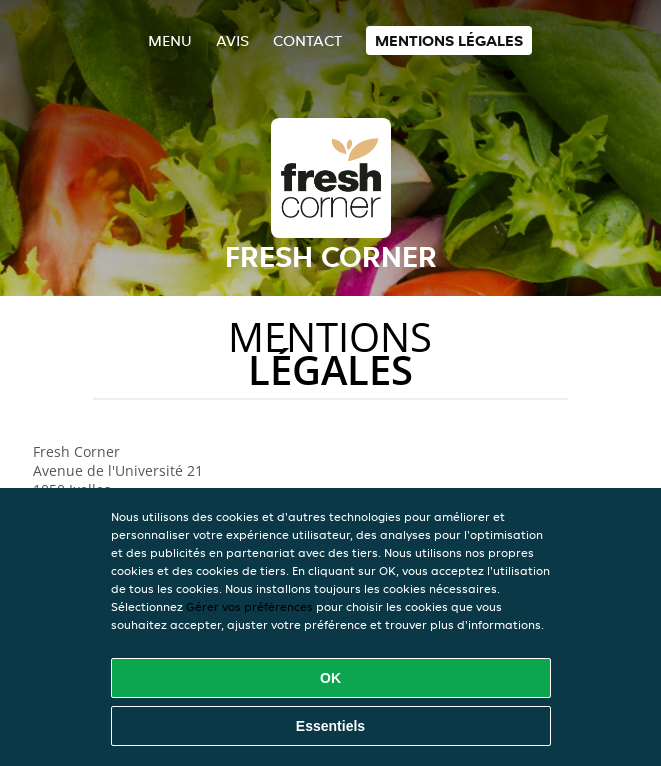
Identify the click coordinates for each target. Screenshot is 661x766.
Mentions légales (449, 40)
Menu (170, 40)
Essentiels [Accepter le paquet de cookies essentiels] (330, 726)
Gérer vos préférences (249, 606)
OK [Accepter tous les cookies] (330, 678)
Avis (232, 40)
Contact (307, 40)
